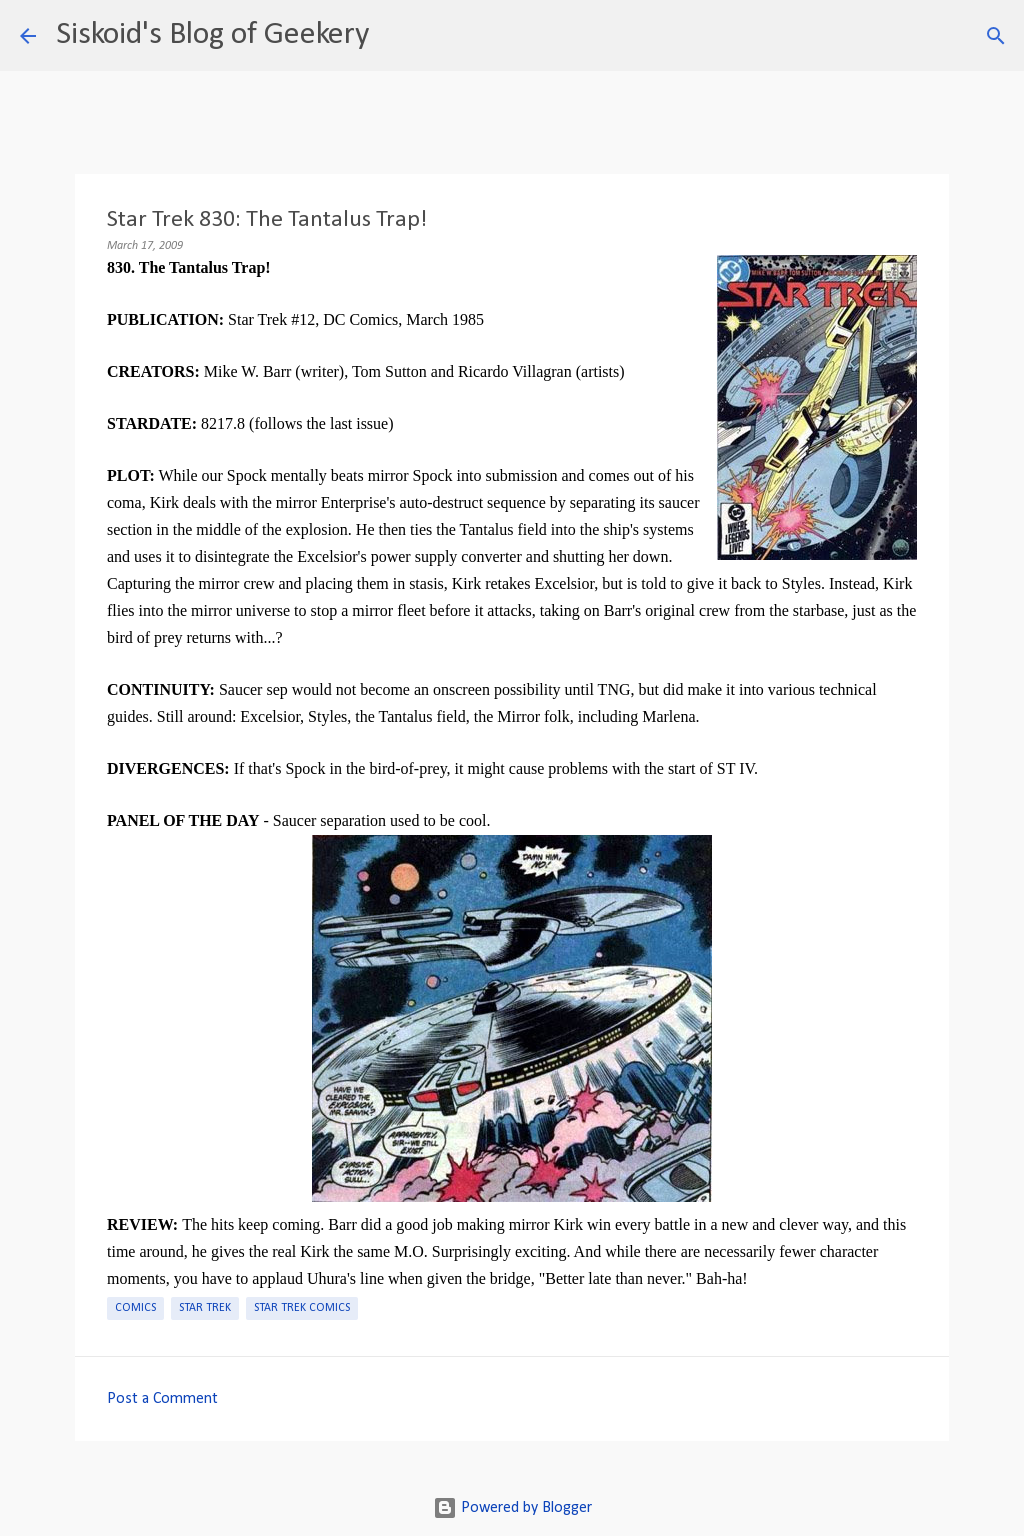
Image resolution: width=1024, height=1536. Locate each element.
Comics (135, 1308)
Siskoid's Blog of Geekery (212, 35)
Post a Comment (162, 1399)
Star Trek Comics (302, 1308)
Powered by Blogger (512, 1508)
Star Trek (205, 1308)
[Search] (397, 36)
